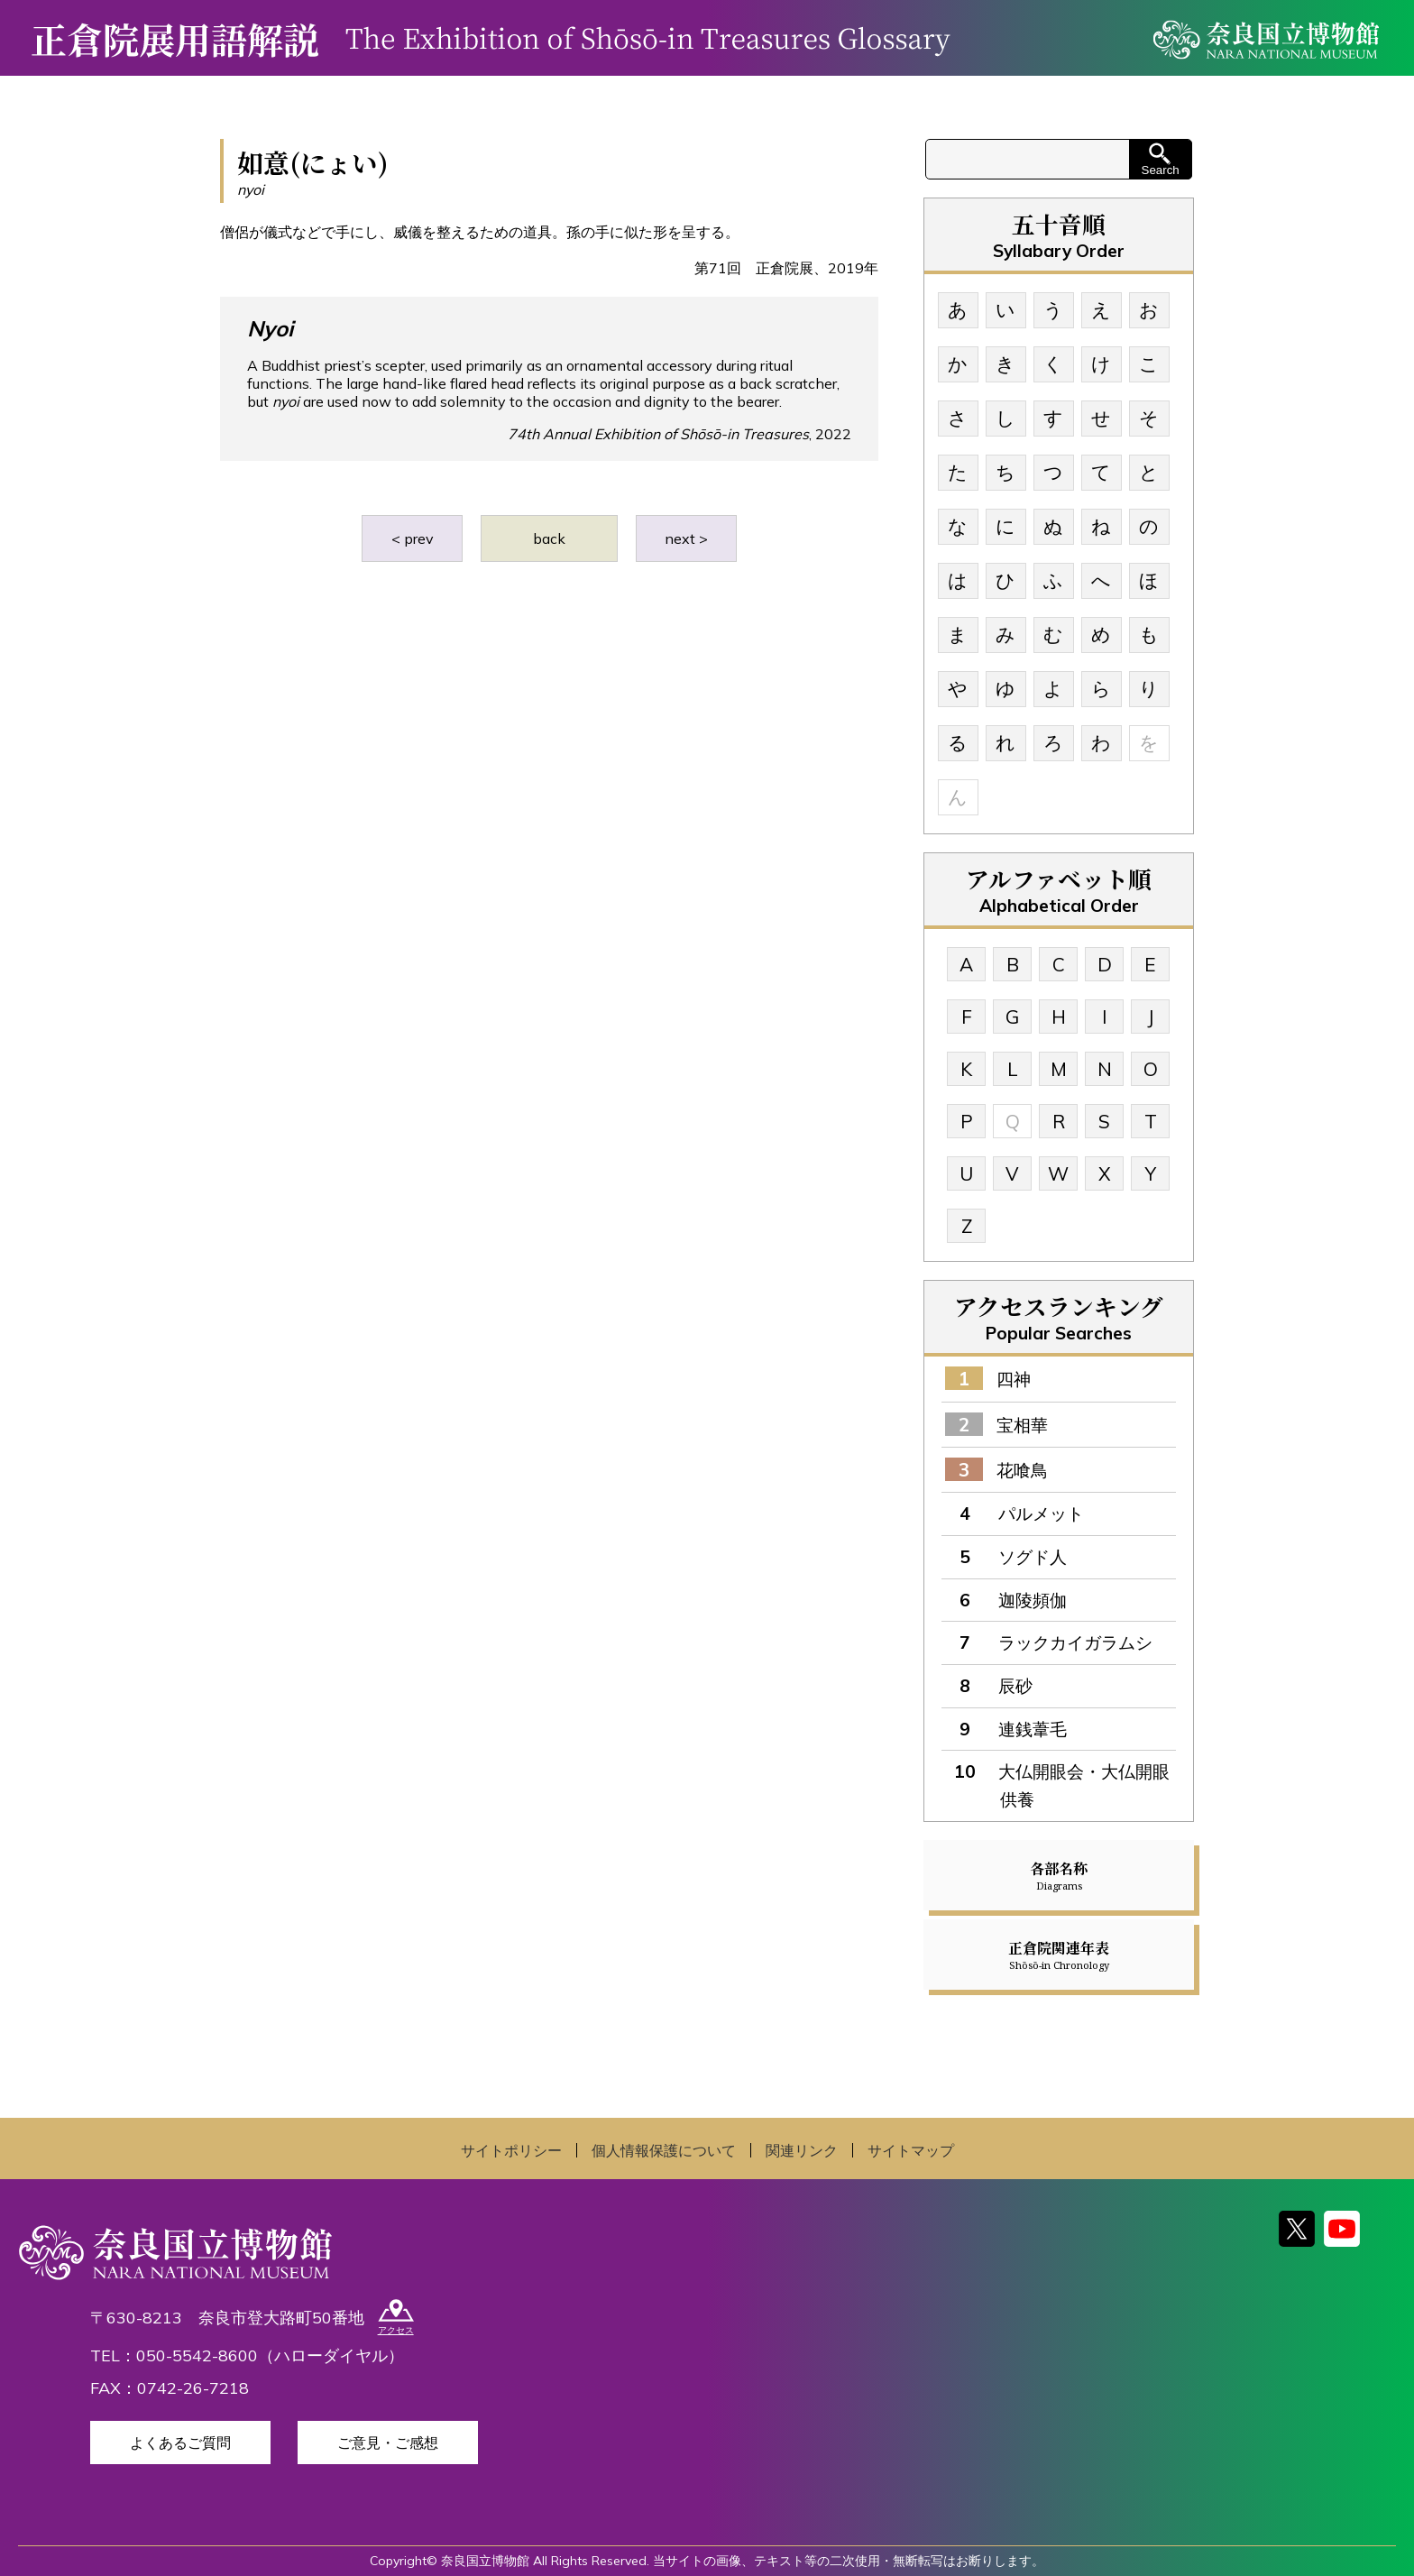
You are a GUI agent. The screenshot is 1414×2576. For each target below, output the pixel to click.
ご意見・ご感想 (387, 2442)
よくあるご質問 (180, 2442)
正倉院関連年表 (1058, 1954)
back (549, 538)
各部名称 (1058, 1875)
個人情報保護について (664, 2150)
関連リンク (802, 2150)
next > (686, 538)
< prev (412, 538)
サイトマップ (911, 2150)
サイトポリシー (511, 2150)
